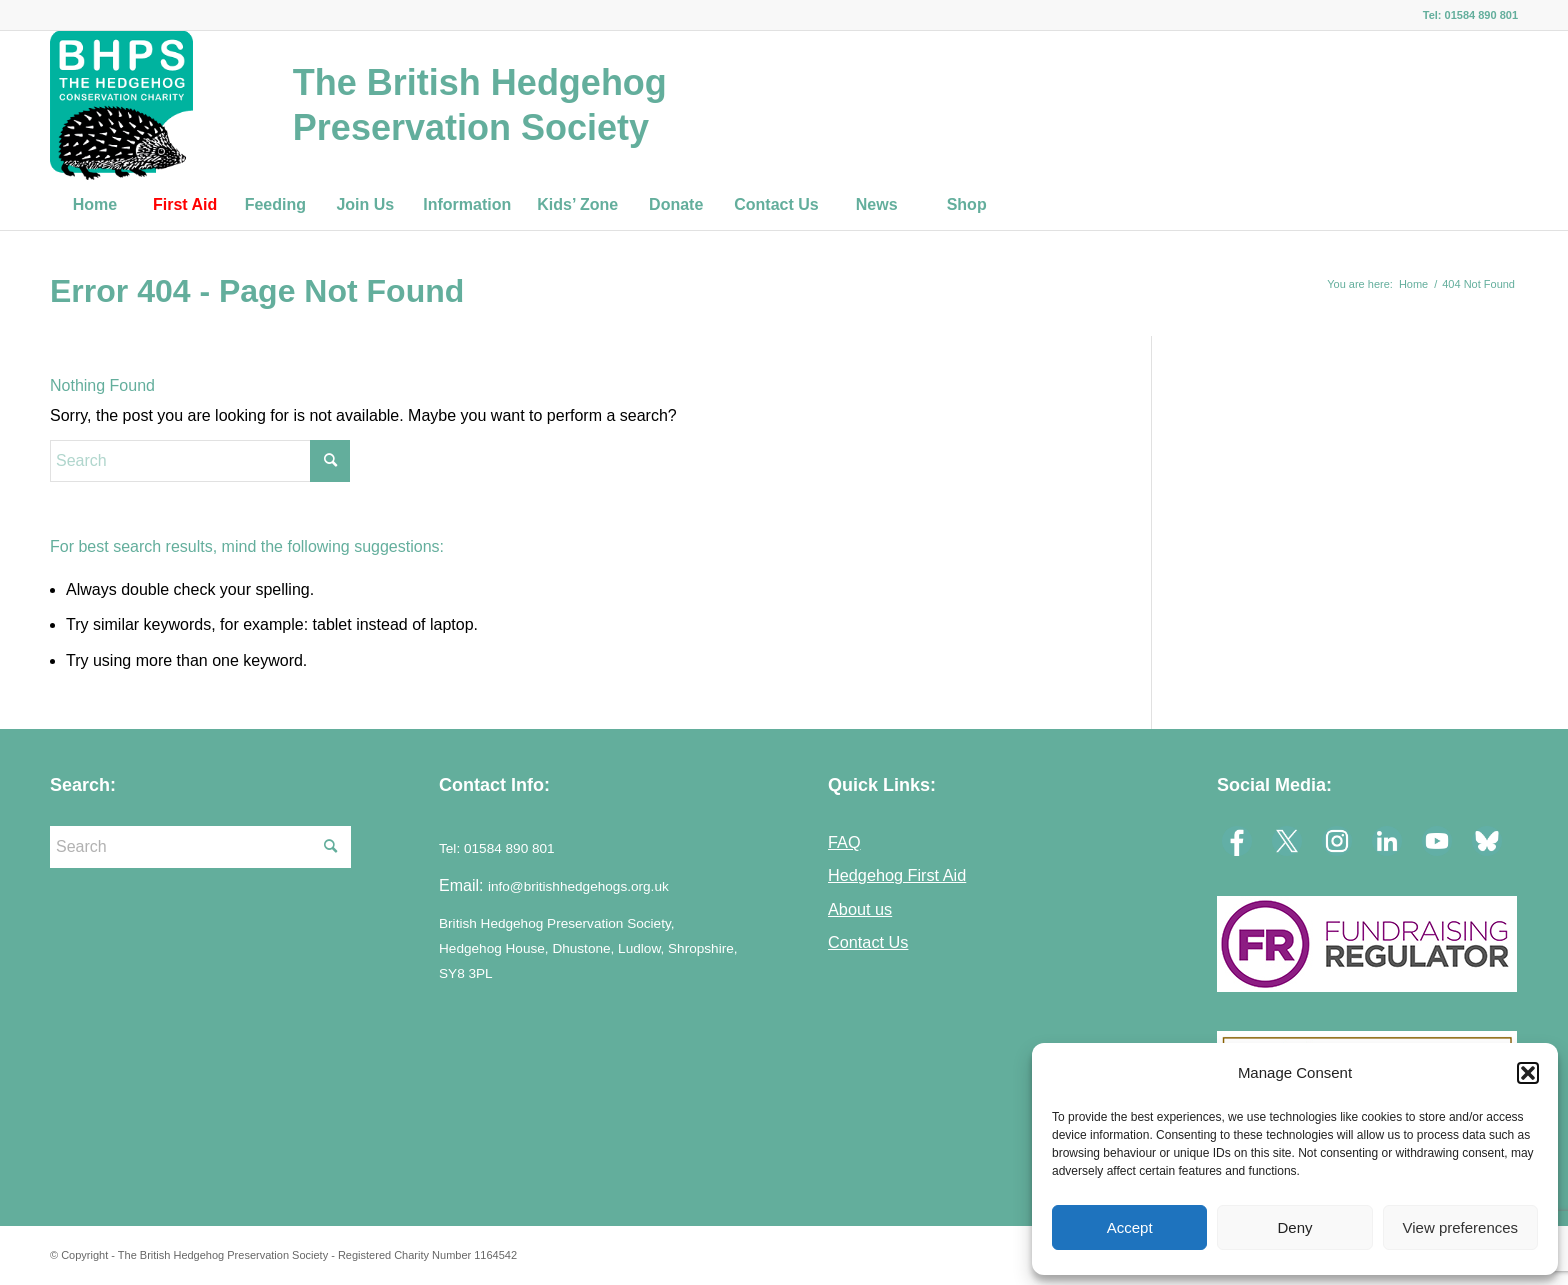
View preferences (1461, 1227)
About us (860, 909)
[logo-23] (121, 105)
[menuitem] (95, 205)
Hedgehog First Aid (897, 875)
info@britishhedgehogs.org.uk (578, 886)
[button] (1528, 1073)
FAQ (844, 842)
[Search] (200, 461)
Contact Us (868, 942)
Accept (1130, 1227)
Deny (1294, 1227)
